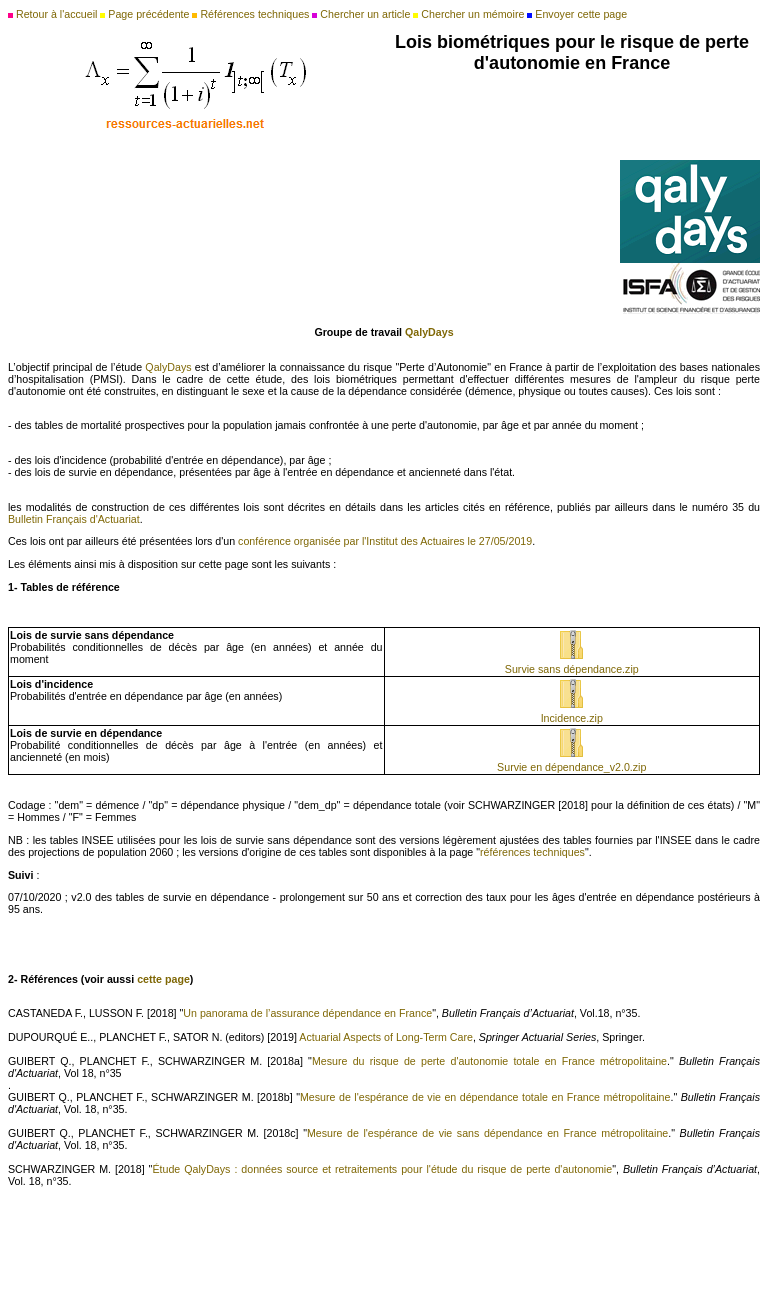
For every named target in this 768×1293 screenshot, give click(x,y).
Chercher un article (365, 14)
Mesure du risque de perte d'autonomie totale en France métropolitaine (489, 1061)
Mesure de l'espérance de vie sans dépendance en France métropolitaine (487, 1133)
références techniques (532, 852)
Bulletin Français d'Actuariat (74, 519)
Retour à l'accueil (56, 14)
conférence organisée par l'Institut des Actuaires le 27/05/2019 (385, 541)
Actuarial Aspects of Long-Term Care (386, 1037)
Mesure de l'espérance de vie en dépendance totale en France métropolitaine (485, 1097)
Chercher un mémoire (472, 14)
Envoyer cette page (581, 14)
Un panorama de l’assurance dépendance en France (307, 1013)
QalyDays (169, 367)
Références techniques (254, 14)
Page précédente (148, 14)
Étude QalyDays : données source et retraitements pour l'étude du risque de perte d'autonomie (382, 1169)
